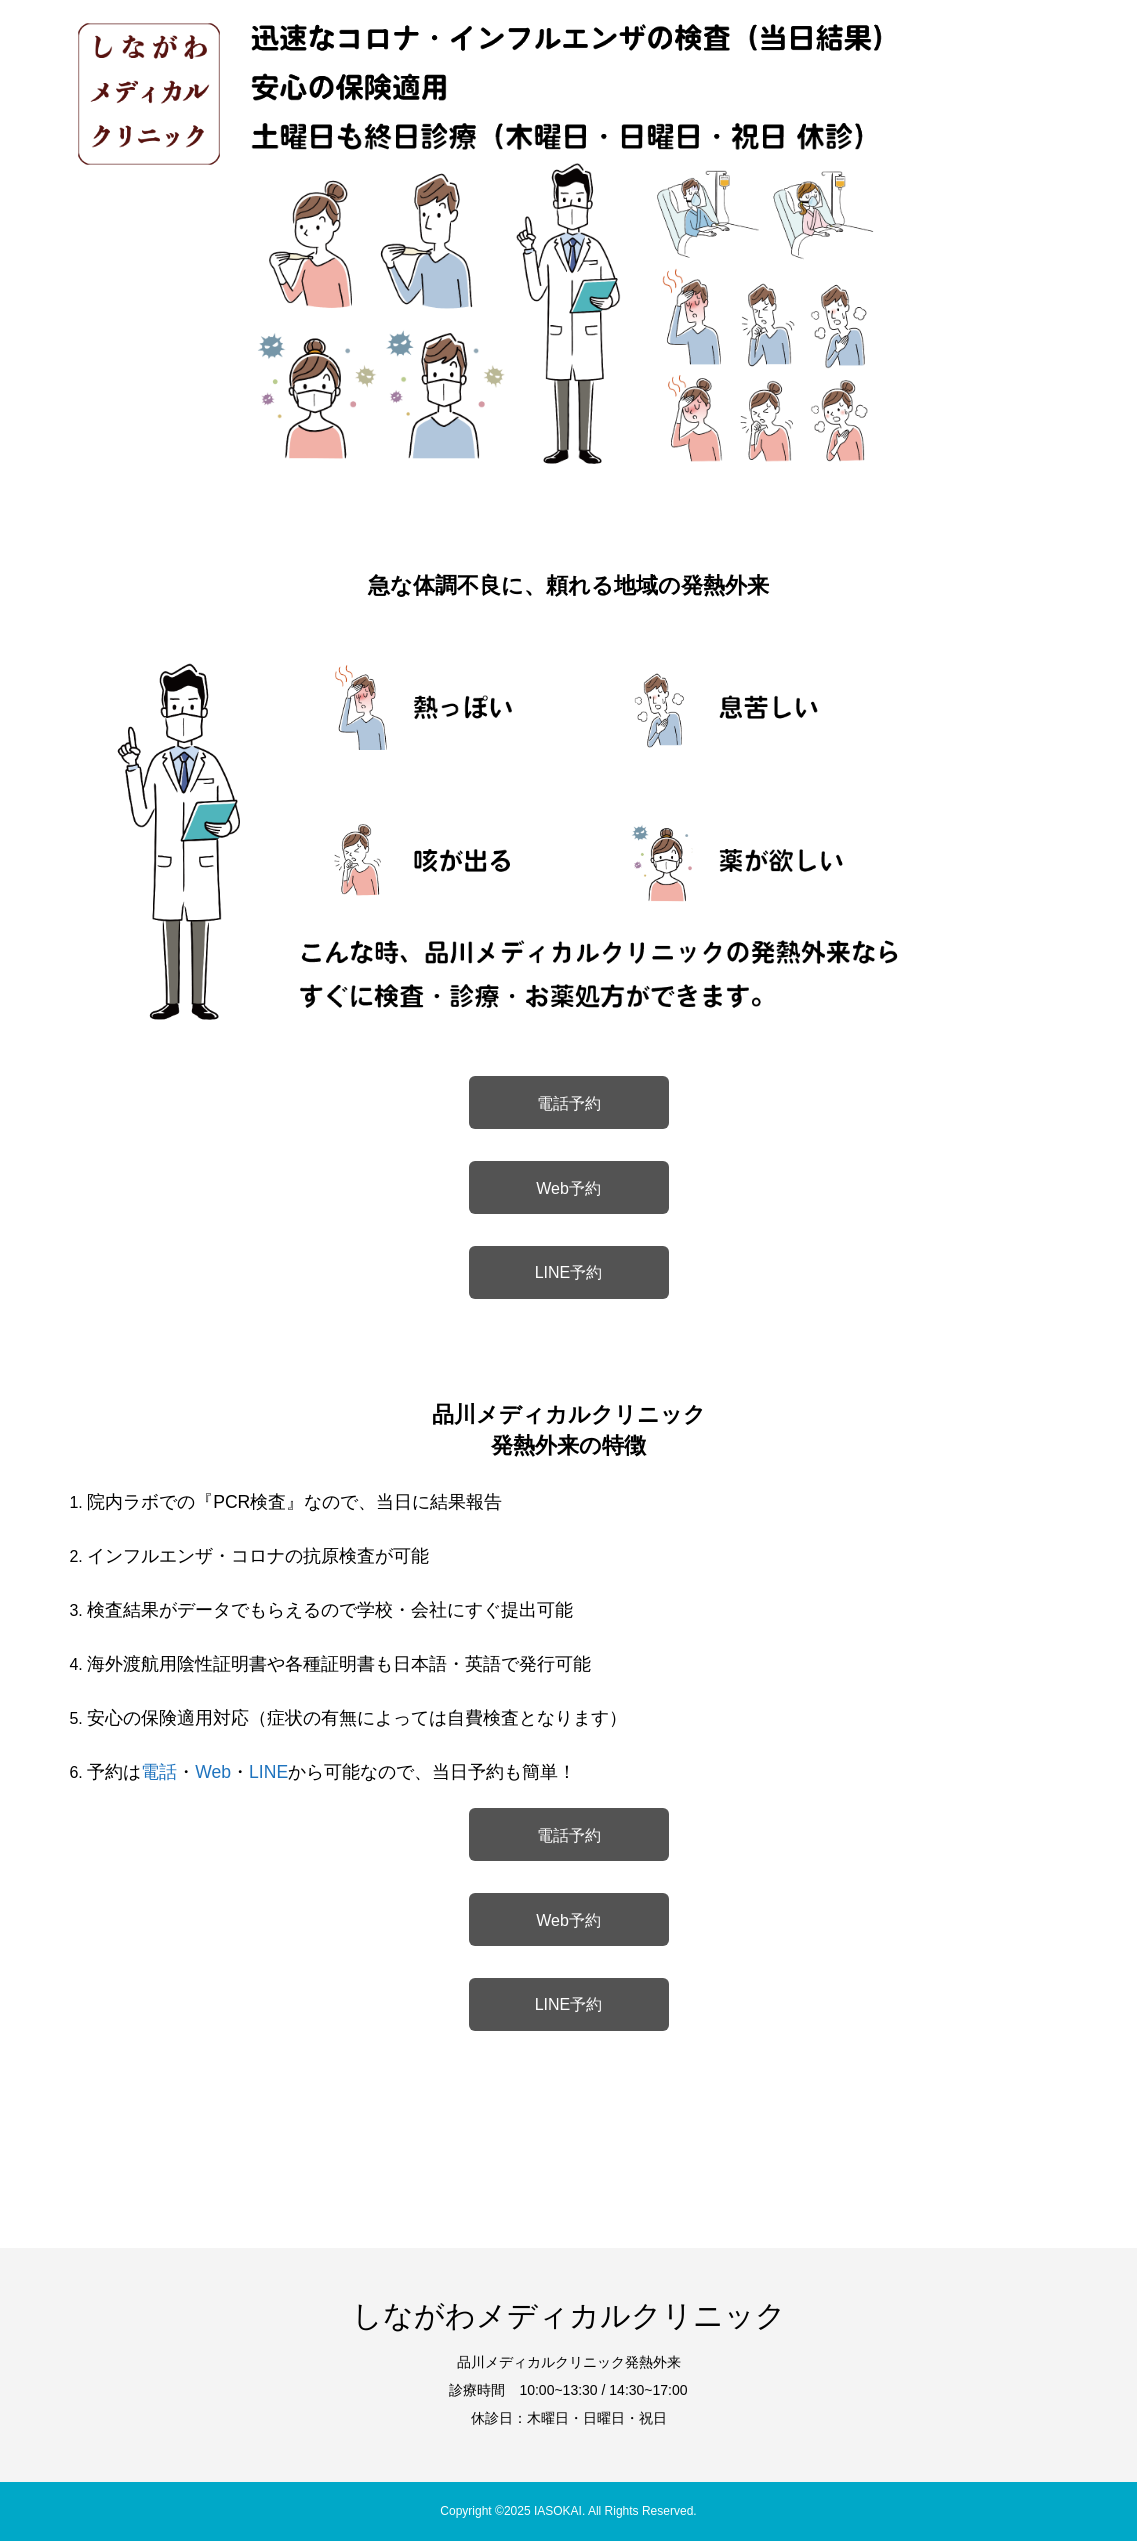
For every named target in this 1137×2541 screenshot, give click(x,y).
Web (213, 1772)
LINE (268, 1772)
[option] (568, 235)
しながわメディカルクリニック (569, 2315)
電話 (159, 1772)
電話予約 (569, 1103)
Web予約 (568, 1188)
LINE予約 (569, 1272)
